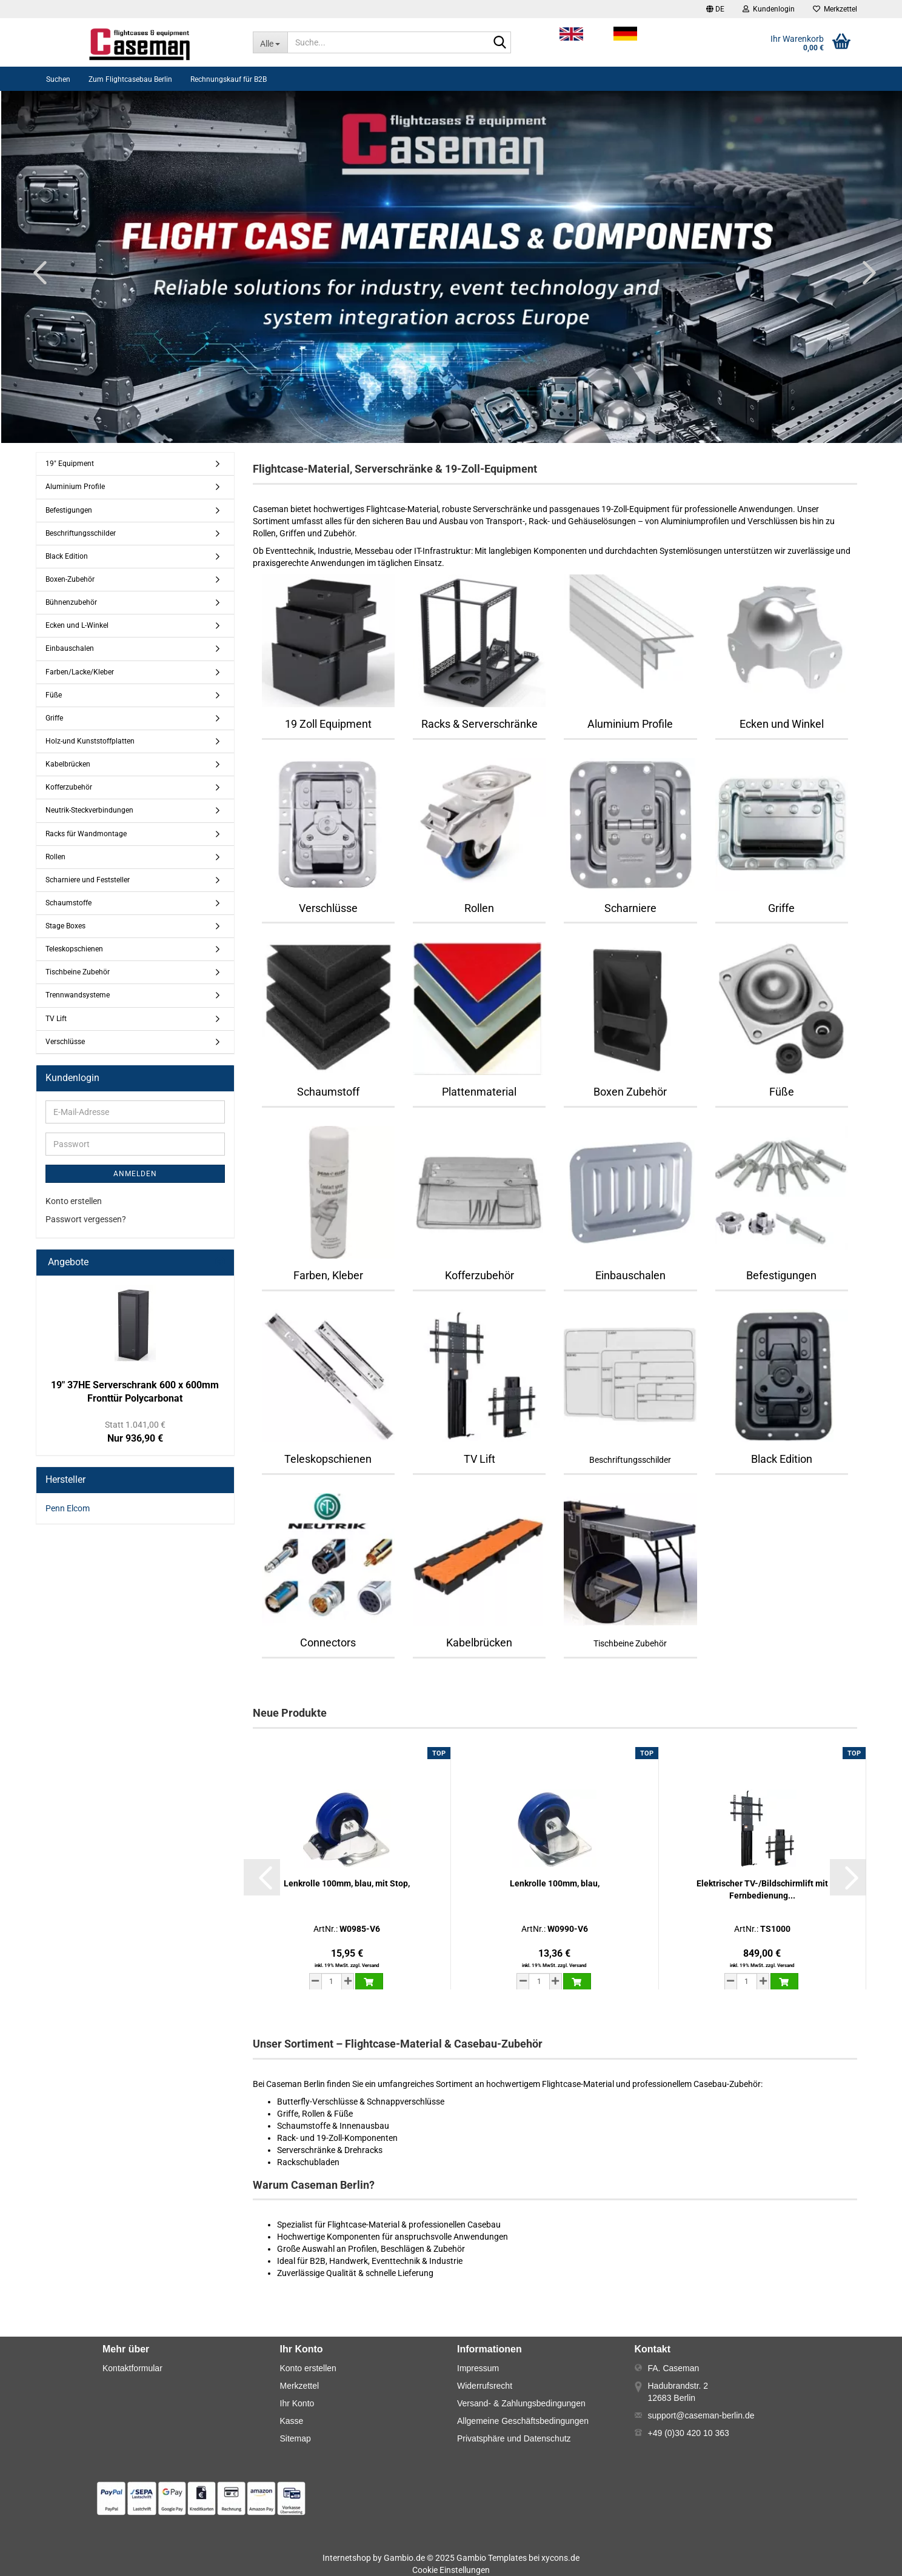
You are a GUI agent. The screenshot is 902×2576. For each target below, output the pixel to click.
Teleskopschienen (74, 949)
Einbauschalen (69, 648)
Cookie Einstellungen (451, 2570)
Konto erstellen (73, 1201)
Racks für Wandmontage (86, 834)
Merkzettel (835, 9)
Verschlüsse (65, 1041)
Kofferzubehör (68, 787)
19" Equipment (69, 463)
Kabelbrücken (67, 764)
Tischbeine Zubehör (77, 972)
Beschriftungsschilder (80, 533)
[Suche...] (270, 42)
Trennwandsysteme (77, 995)
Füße (53, 695)
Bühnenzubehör (71, 602)
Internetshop (346, 2558)
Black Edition (66, 556)
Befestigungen (68, 510)
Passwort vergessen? (85, 1219)
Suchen (58, 79)
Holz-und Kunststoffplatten (90, 741)
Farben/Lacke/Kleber (79, 672)
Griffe (54, 718)
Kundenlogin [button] (769, 9)
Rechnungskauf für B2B (228, 79)
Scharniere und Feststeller (87, 880)
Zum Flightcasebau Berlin (130, 79)
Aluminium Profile (75, 486)
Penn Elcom (67, 1508)
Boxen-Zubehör (70, 579)
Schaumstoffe (68, 903)
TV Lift (56, 1018)
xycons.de (560, 2558)
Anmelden (135, 1174)
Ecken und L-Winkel (77, 625)
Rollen (55, 857)
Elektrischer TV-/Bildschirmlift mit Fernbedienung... (762, 1889)
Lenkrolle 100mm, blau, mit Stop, (347, 1883)
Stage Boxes (65, 926)
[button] (715, 9)
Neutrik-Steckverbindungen (89, 810)
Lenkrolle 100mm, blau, (555, 1883)
